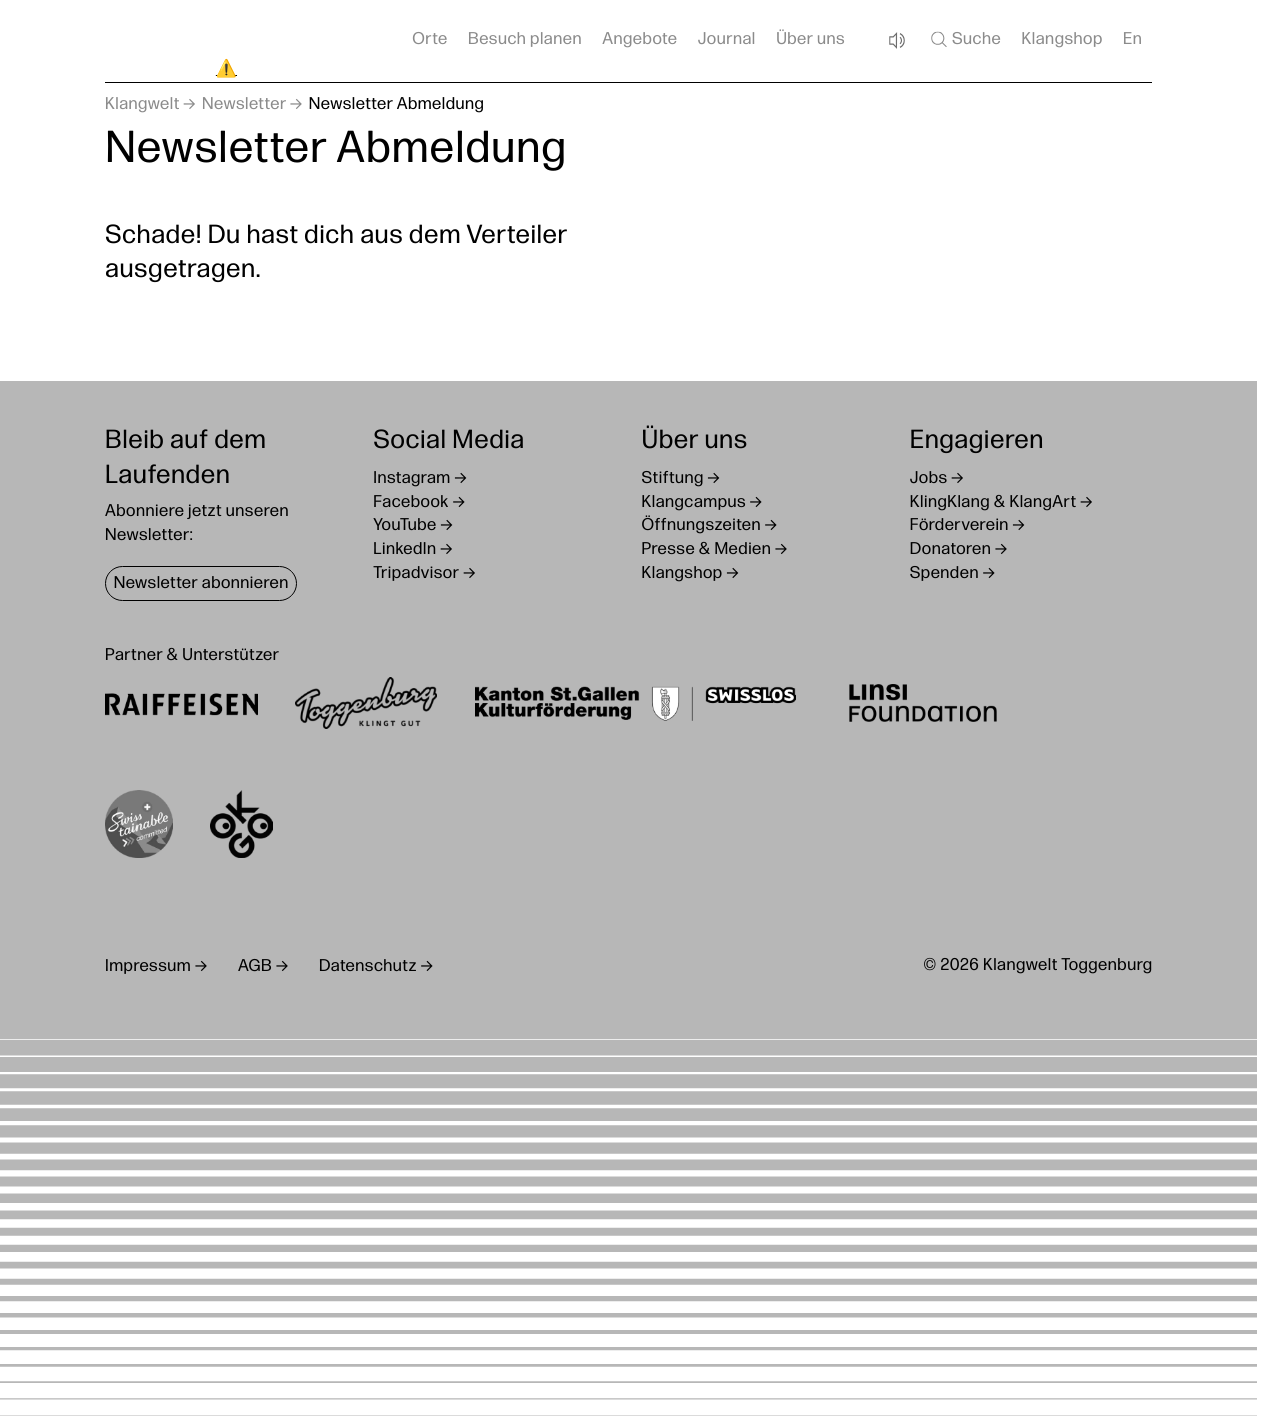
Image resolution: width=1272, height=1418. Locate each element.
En (1132, 40)
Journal (727, 40)
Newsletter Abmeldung (397, 105)
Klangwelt (142, 105)
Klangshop (1061, 40)
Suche (964, 39)
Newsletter (244, 105)
